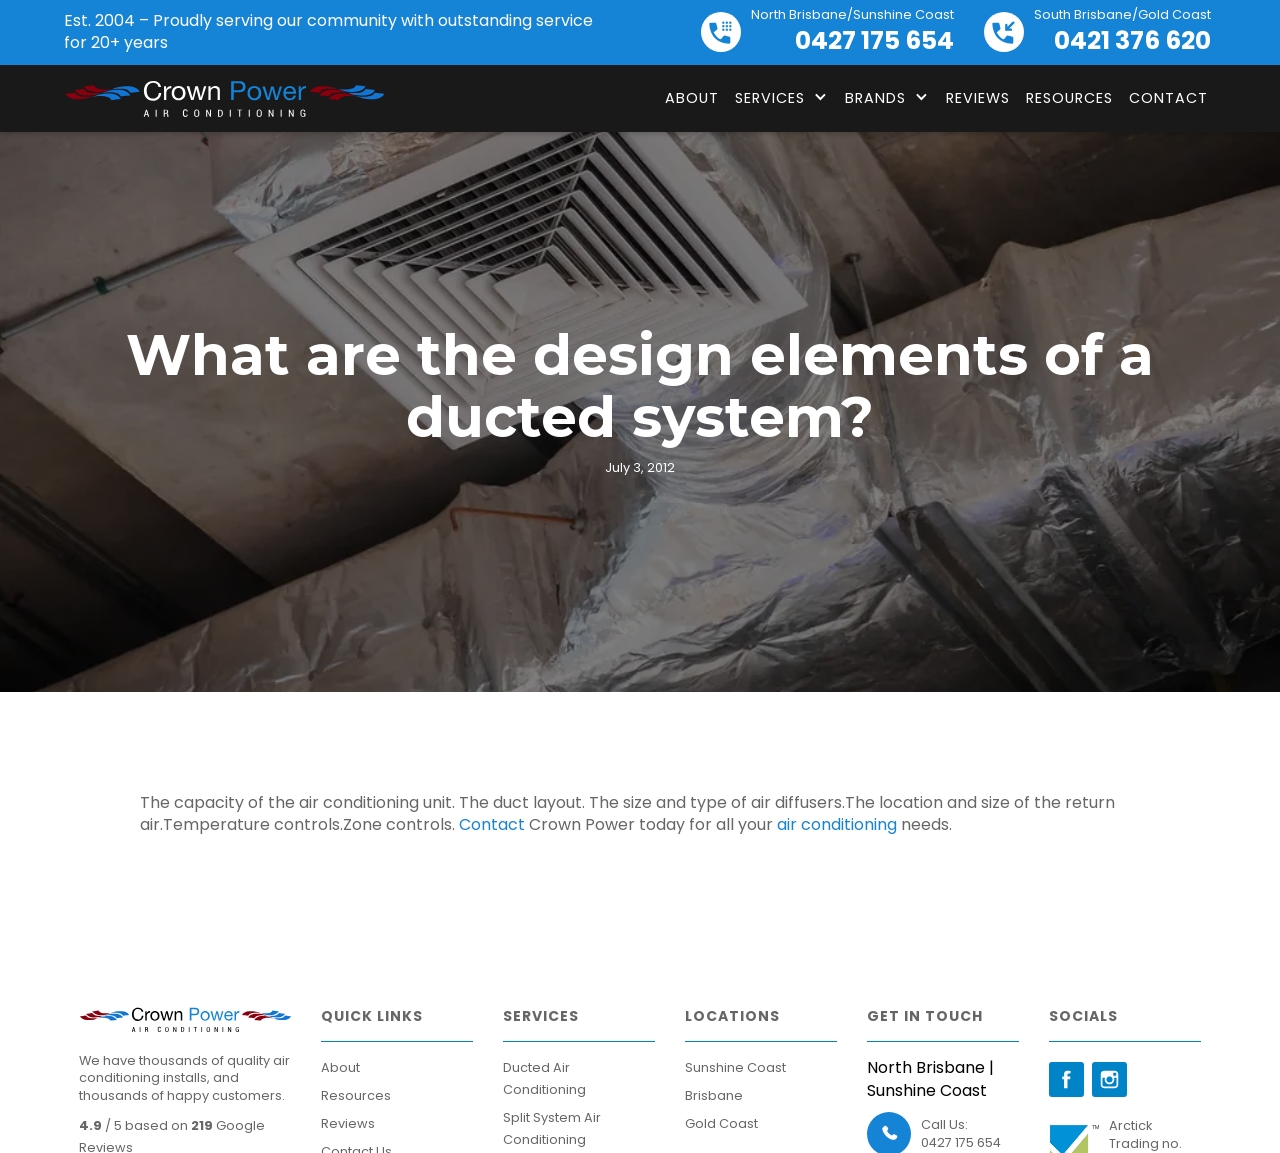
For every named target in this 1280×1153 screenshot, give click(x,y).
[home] (224, 99)
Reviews (978, 98)
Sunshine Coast (735, 1067)
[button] (782, 98)
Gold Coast (721, 1123)
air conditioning (837, 824)
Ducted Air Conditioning (544, 1078)
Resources (1069, 98)
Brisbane (714, 1095)
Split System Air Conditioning (552, 1128)
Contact (1168, 98)
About (692, 98)
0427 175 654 (961, 1142)
